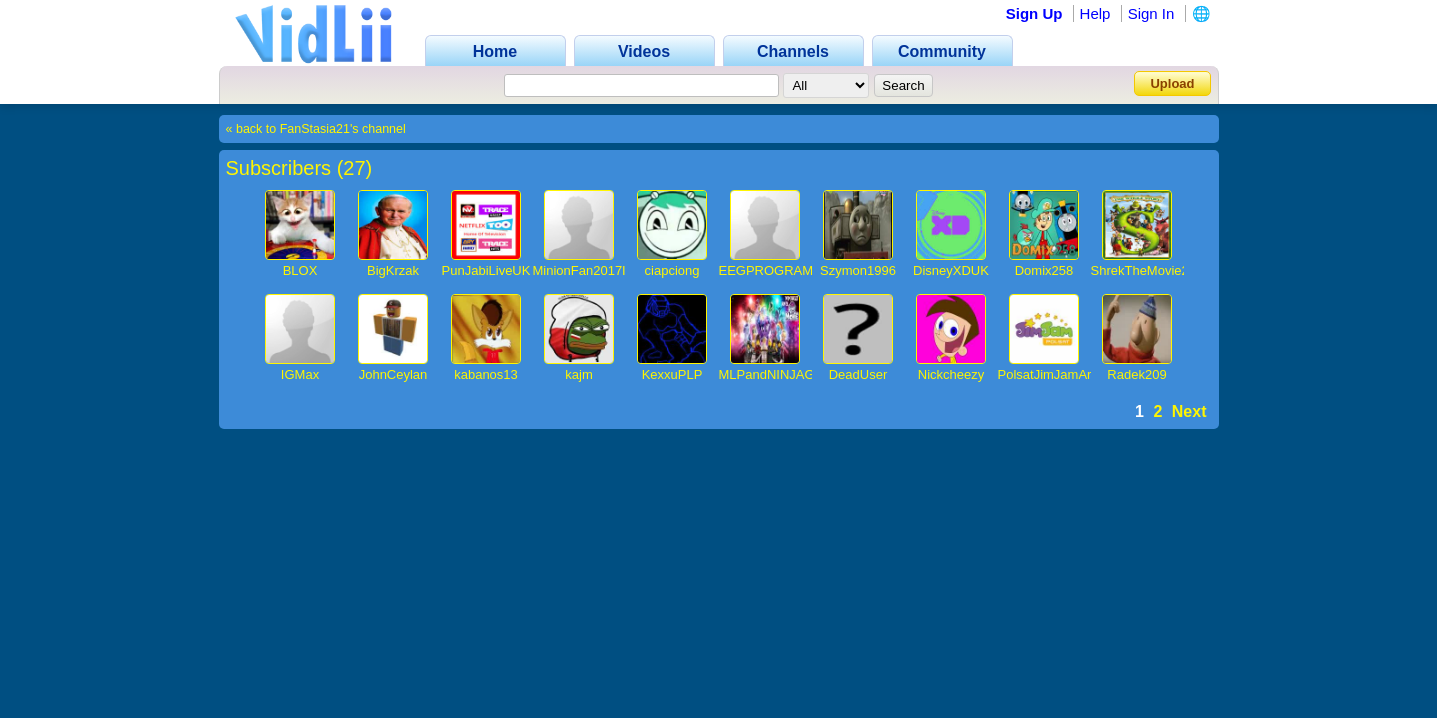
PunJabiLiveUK (486, 270)
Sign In (1151, 13)
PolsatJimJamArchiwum (1067, 374)
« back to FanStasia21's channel (316, 129)
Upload (1172, 83)
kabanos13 (486, 374)
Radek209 (1136, 374)
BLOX (300, 270)
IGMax (300, 374)
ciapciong (672, 270)
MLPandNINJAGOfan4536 (795, 374)
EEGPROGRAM (766, 270)
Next (1189, 411)
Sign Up (1034, 13)
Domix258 (1044, 270)
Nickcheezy (951, 374)
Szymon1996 (858, 270)
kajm (578, 374)
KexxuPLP (672, 374)
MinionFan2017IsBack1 (601, 270)
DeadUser (858, 374)
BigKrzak (393, 270)
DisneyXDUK (951, 270)
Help (1095, 13)
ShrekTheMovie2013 (1151, 270)
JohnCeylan (393, 374)
